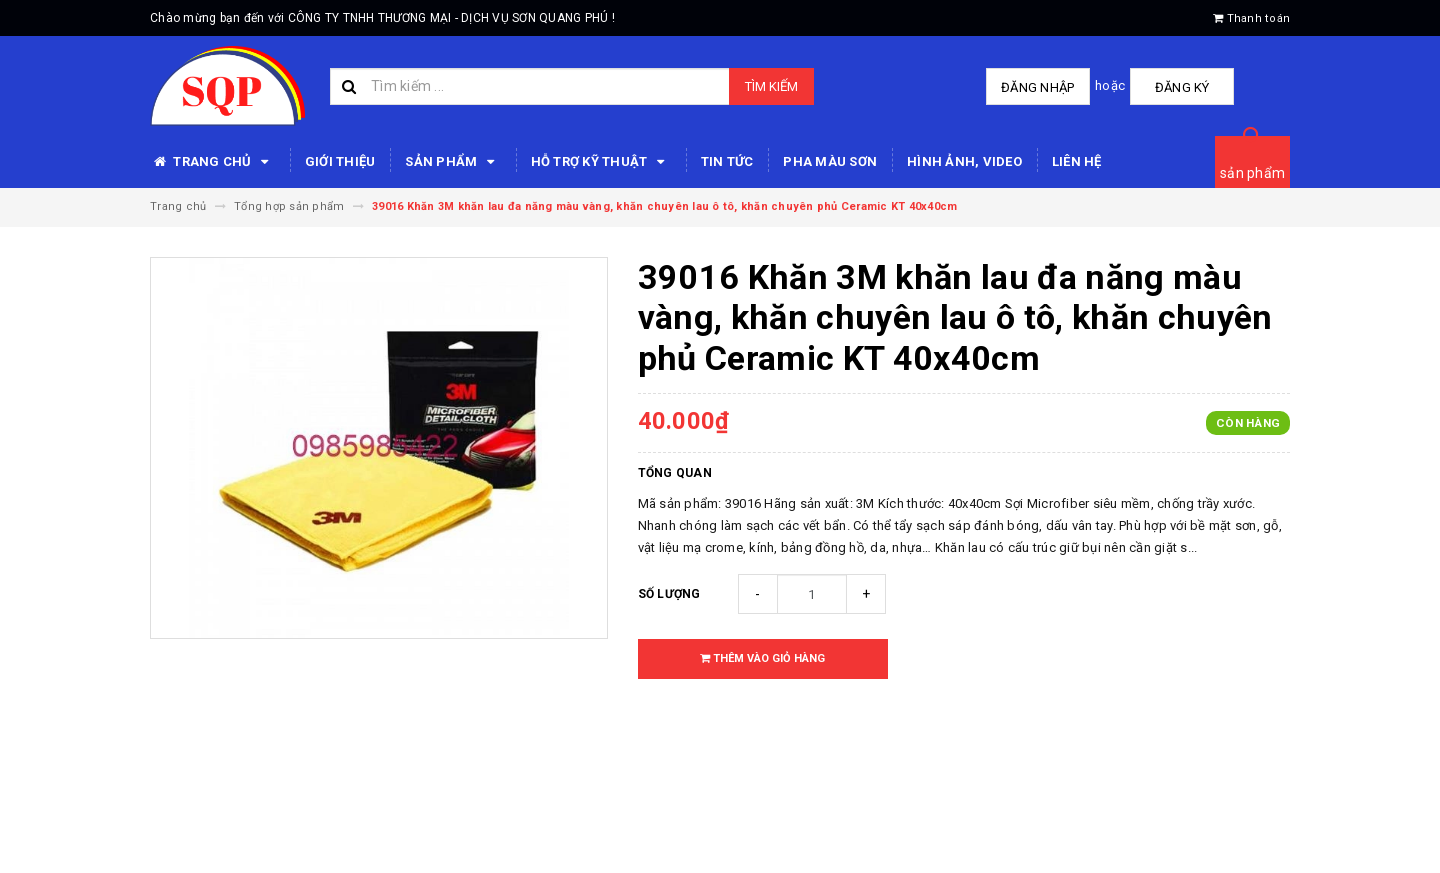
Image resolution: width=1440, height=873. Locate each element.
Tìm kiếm (771, 86)
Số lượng (669, 594)
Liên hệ (1077, 161)
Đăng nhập (1039, 87)
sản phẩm (1252, 173)
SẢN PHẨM (452, 162)
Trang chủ (212, 162)
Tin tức (727, 161)
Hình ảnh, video (964, 161)
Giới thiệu (340, 161)
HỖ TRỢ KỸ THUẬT (601, 162)
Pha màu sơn (830, 161)
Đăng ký (1180, 87)
